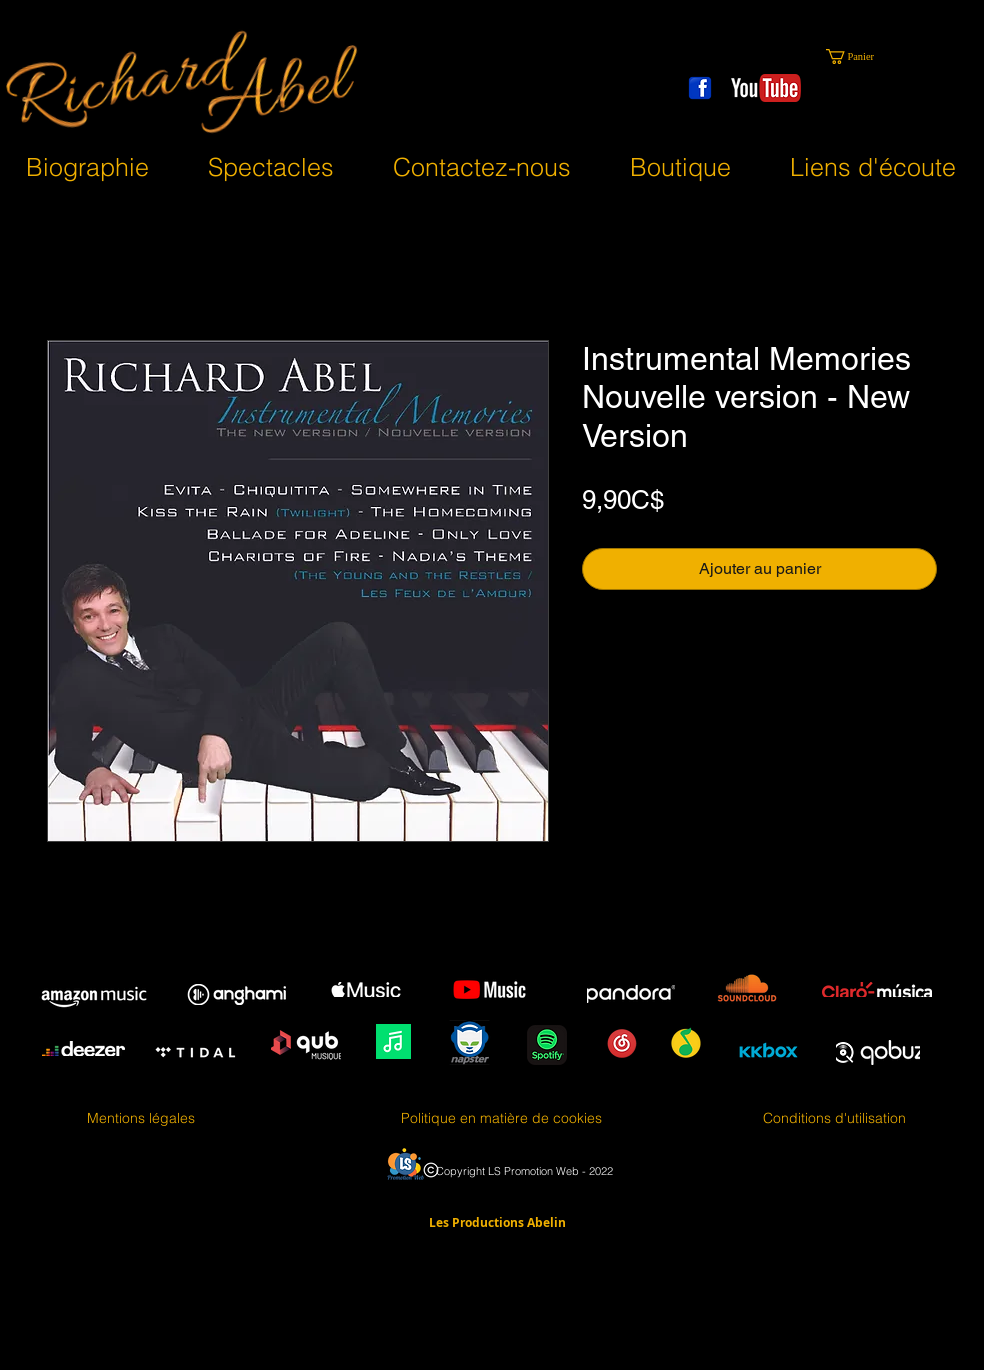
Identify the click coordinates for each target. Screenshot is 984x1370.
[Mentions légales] (140, 1119)
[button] (859, 56)
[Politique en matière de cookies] (501, 1119)
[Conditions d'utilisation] (834, 1119)
